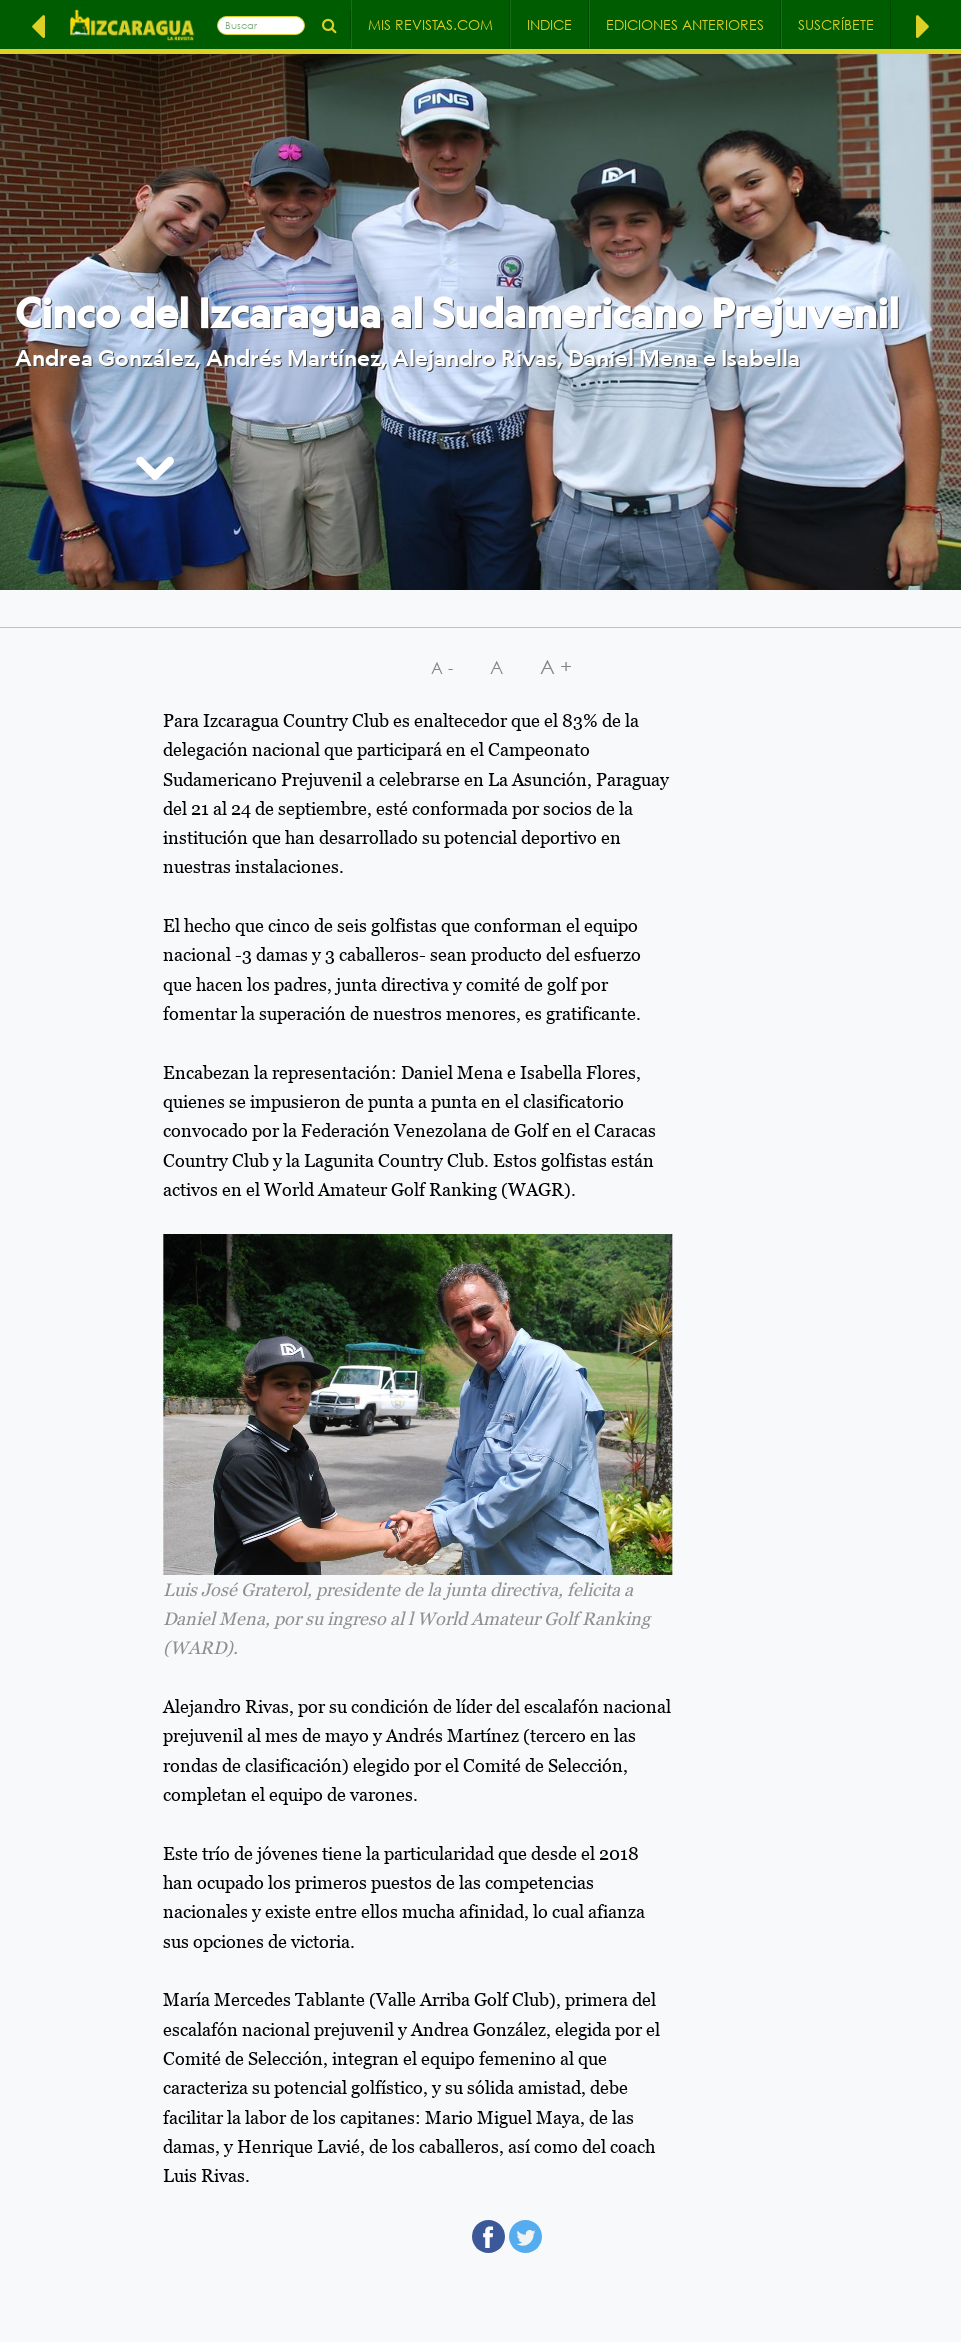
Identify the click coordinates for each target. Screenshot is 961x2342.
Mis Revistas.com (430, 24)
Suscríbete (836, 24)
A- (444, 667)
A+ (558, 666)
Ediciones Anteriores (685, 24)
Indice (549, 24)
